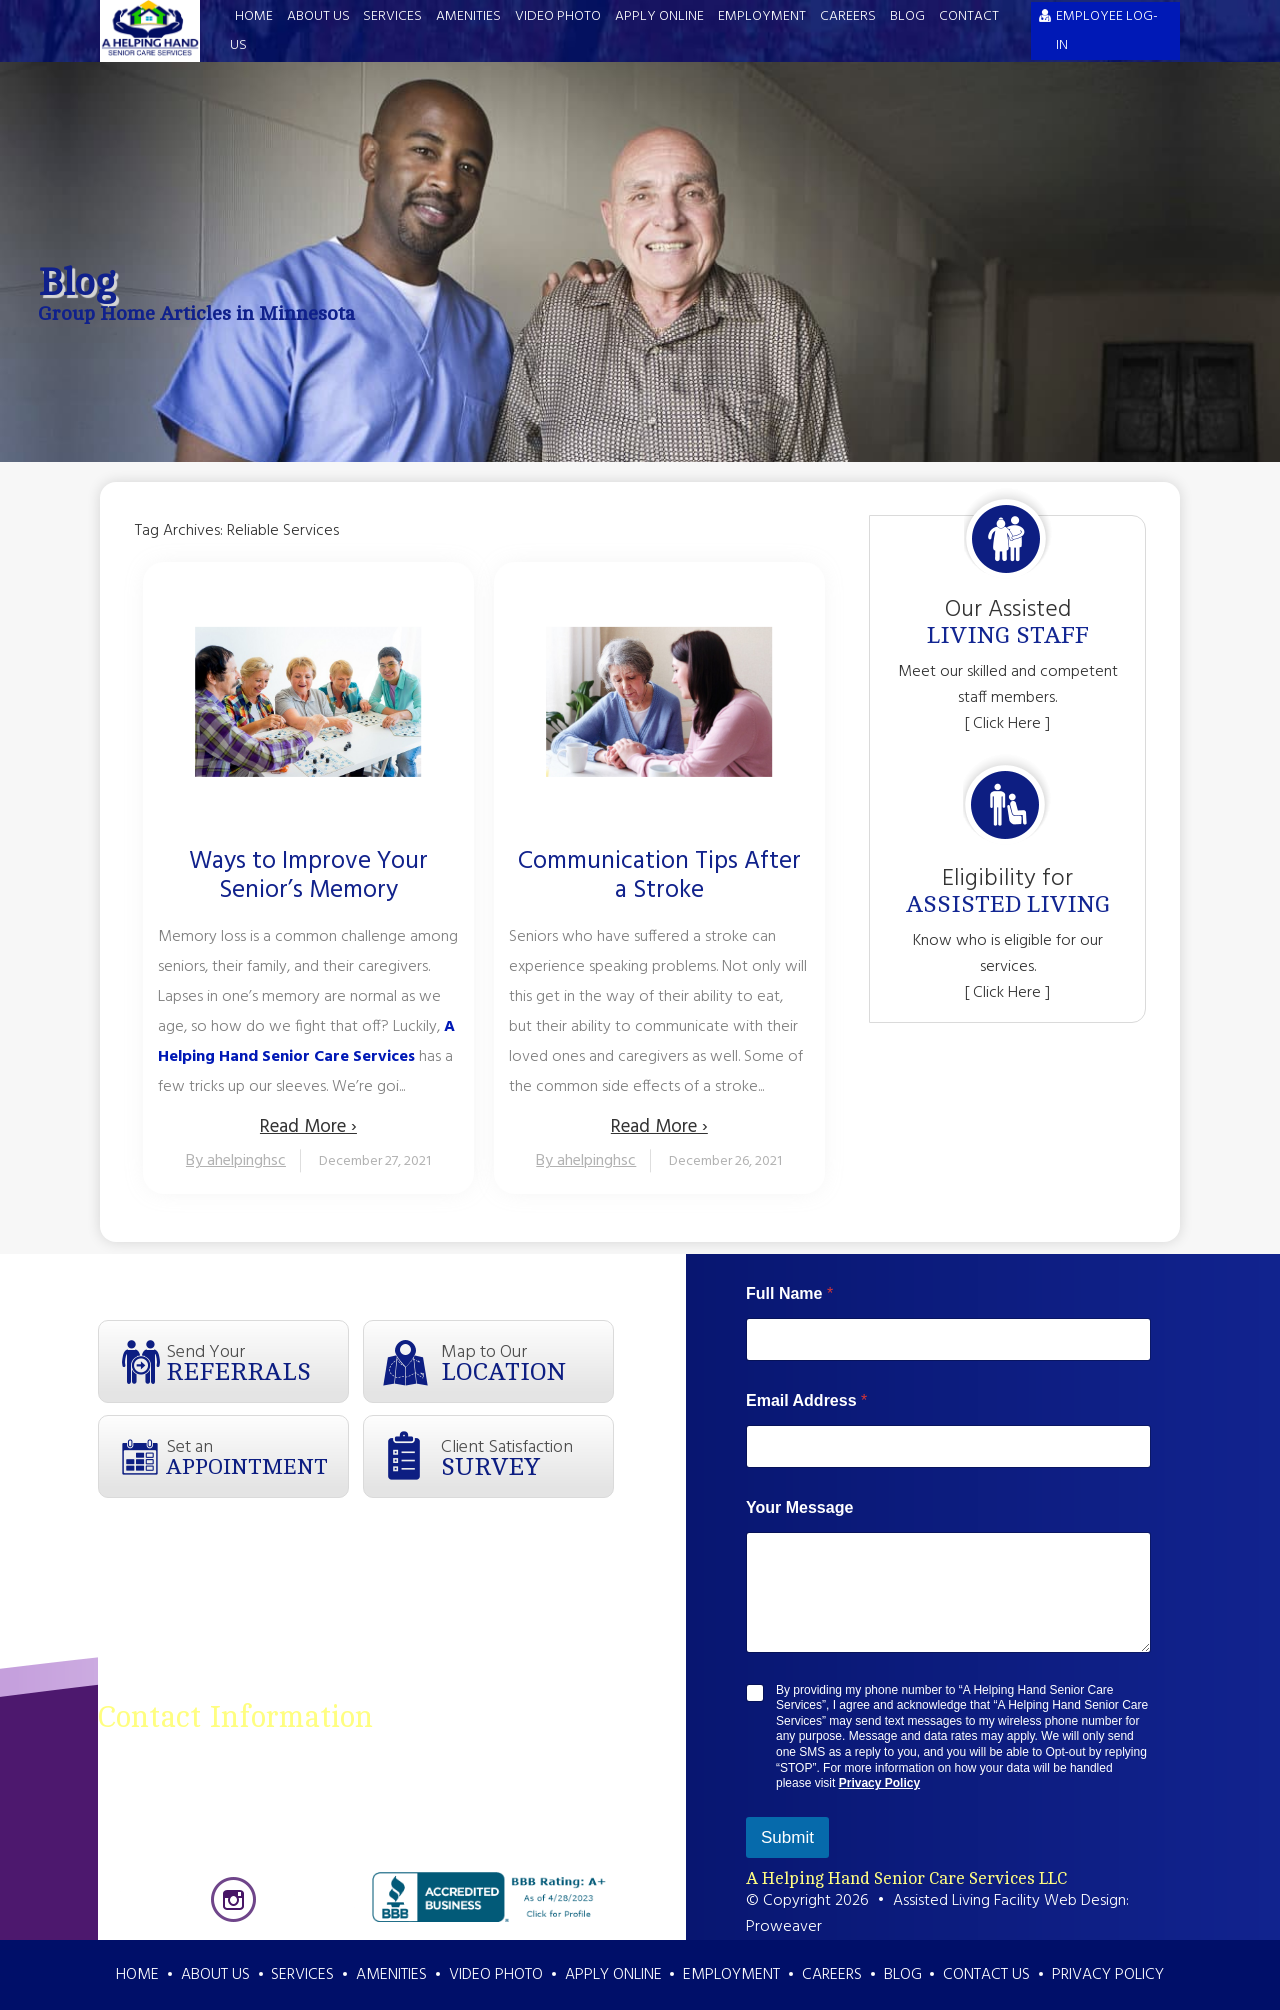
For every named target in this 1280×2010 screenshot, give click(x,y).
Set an (257, 1456)
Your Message (799, 1507)
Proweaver (784, 1927)
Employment (762, 16)
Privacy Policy (879, 1783)
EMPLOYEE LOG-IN (1107, 31)
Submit (787, 1837)
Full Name (789, 1293)
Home (254, 16)
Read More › (308, 1127)
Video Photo (558, 16)
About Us (318, 16)
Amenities (468, 16)
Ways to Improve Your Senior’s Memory (308, 877)
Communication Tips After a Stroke (659, 877)
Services (392, 16)
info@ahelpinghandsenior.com (486, 1858)
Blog (907, 16)
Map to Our (527, 1362)
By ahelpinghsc (236, 1161)
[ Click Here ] (1007, 724)
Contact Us (986, 1975)
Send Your (257, 1362)
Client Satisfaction (527, 1457)
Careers (848, 16)
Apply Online (659, 16)
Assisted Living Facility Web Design (1009, 1901)
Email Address (806, 1400)
